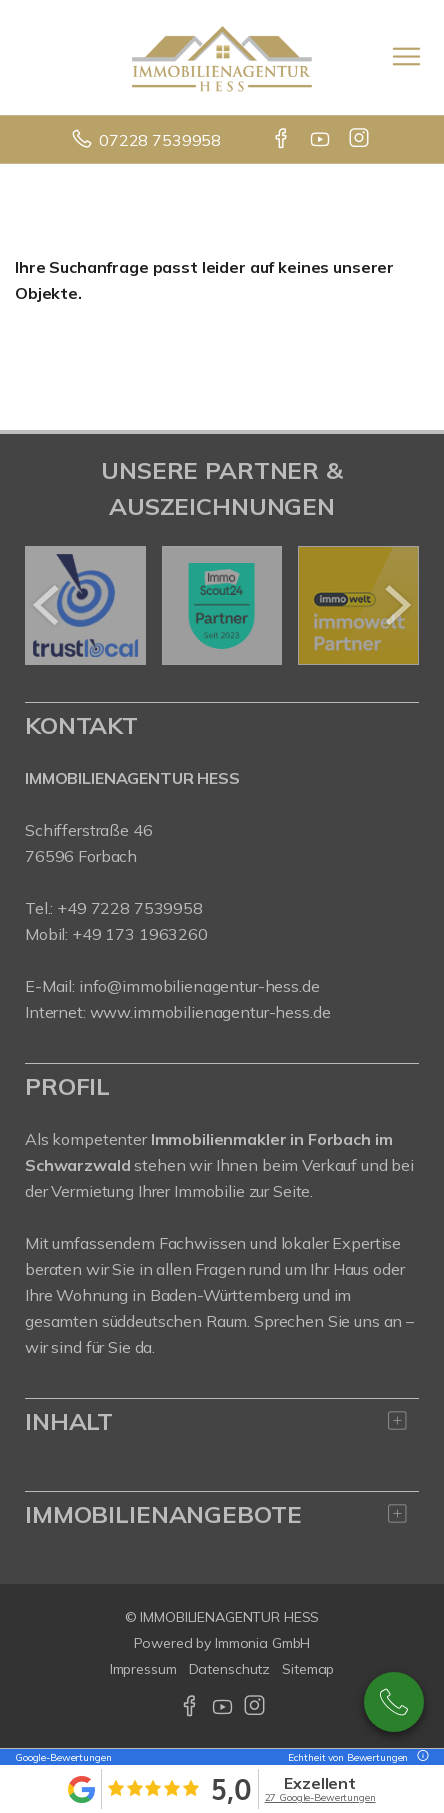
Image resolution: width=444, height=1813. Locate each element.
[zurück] (47, 605)
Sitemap (308, 1669)
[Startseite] (222, 57)
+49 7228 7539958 (130, 908)
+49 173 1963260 (140, 934)
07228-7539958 (394, 1702)
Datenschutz (230, 1669)
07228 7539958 (160, 140)
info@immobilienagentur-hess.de (199, 986)
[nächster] (396, 605)
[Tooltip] (420, 1757)
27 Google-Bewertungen (320, 1797)
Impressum (143, 1669)
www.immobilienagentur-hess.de (210, 1012)
